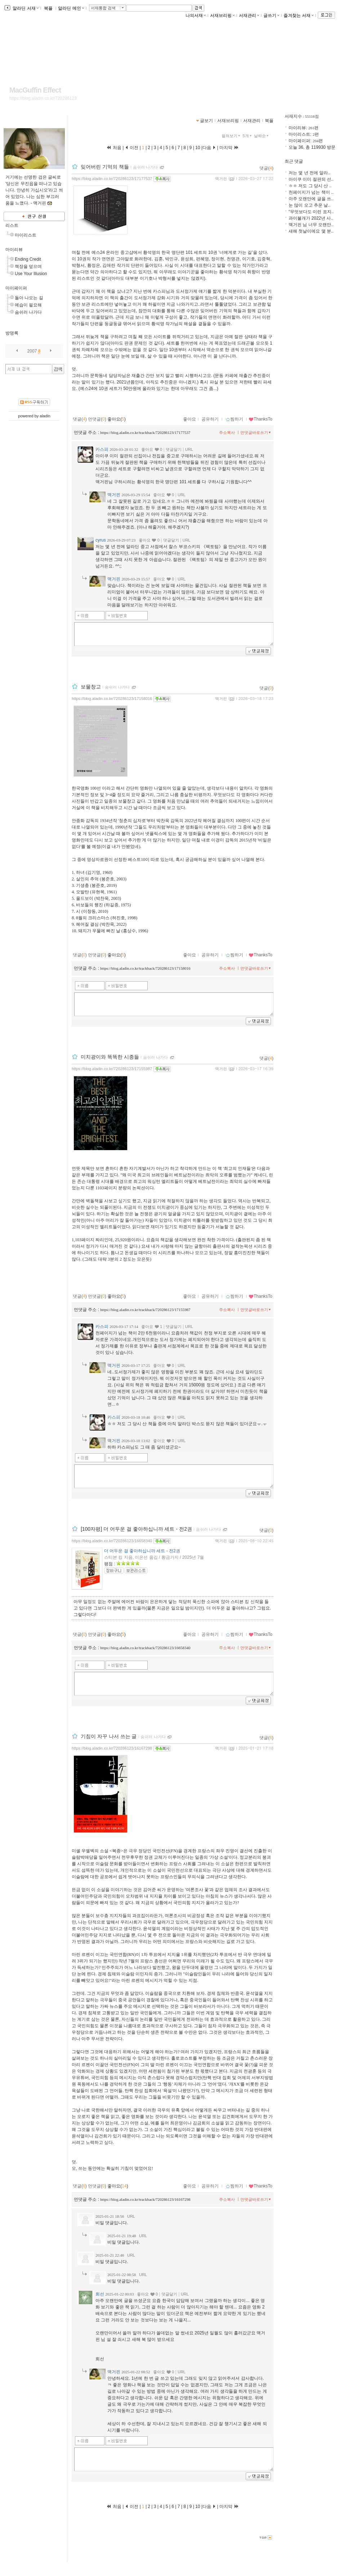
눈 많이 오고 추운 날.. (309, 205)
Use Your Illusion (31, 273)
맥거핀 (221, 178)
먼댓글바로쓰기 (256, 432)
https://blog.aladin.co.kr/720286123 (43, 98)
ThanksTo (260, 419)
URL (189, 449)
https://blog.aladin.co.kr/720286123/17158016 (112, 698)
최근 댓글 (294, 161)
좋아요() (116, 419)
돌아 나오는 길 (29, 297)
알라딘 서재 (25, 8)
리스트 (11, 225)
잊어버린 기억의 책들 (105, 167)
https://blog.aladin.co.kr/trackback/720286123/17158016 (145, 968)
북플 (48, 8)
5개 (248, 136)
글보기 (206, 120)
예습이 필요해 (28, 305)
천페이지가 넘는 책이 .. (311, 192)
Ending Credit (28, 259)
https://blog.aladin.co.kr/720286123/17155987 (112, 1069)
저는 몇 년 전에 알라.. (309, 172)
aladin (45, 416)
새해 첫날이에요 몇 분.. (311, 231)
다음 (209, 147)
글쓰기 (271, 15)
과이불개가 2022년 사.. (311, 218)
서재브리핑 (222, 15)
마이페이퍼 (16, 288)
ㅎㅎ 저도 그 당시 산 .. (310, 185)
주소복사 (227, 432)
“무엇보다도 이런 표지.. (311, 211)
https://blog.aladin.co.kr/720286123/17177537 (112, 178)
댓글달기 (174, 449)
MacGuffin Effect (35, 90)
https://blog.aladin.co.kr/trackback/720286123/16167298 (145, 2199)
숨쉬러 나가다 (28, 312)
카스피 (101, 449)
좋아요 (189, 419)
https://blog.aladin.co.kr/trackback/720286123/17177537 (145, 432)
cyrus (100, 540)
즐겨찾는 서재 (298, 15)
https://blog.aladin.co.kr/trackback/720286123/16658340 (145, 1648)
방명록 (11, 333)
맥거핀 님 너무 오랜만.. (311, 224)
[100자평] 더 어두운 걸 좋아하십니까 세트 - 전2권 (136, 1529)
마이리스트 (25, 235)
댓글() (266, 168)
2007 (32, 351)
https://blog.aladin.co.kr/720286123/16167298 (112, 1748)
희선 (99, 2294)
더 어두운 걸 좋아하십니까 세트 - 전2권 (142, 1550)
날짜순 (262, 136)
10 (197, 147)
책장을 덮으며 (28, 266)
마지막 (229, 147)
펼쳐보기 (231, 136)
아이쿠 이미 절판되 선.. (311, 179)
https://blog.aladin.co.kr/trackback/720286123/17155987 (145, 1309)
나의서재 (196, 15)
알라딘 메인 (71, 8)
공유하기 (210, 419)
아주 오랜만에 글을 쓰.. (311, 198)
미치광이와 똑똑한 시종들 (110, 1057)
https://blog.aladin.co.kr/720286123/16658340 (112, 1541)
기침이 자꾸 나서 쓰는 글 (109, 1736)
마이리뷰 (14, 249)
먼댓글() (97, 419)
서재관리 (249, 15)
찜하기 (234, 419)
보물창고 (91, 687)
